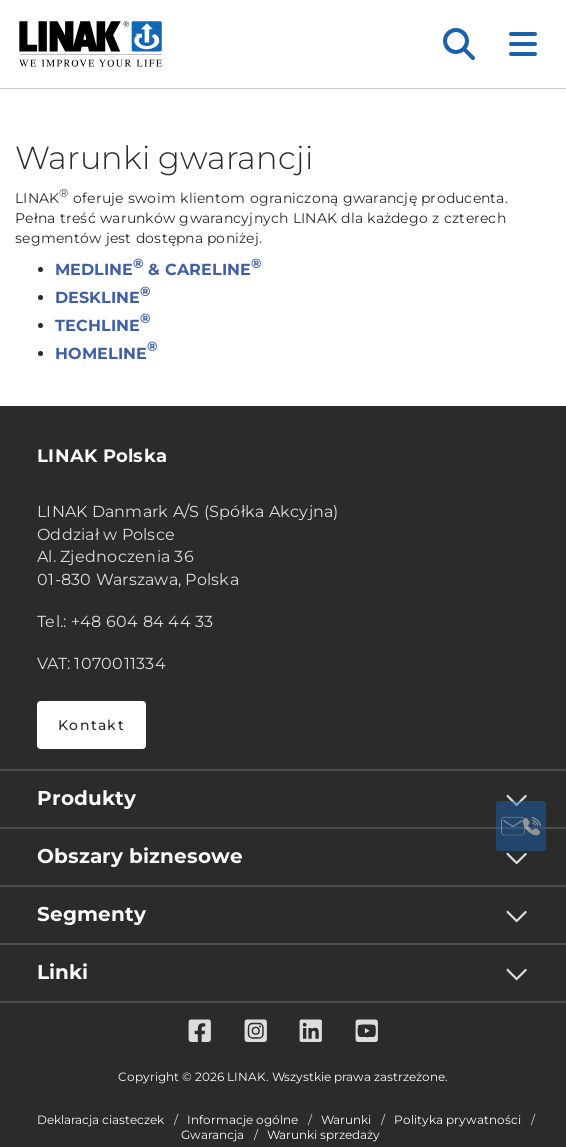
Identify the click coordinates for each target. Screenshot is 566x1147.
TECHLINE (102, 325)
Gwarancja (212, 1135)
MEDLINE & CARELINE (158, 269)
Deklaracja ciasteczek (100, 1120)
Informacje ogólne (242, 1120)
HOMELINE (106, 353)
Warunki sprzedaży (323, 1135)
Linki (62, 972)
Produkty (86, 798)
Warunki (346, 1120)
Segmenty (91, 914)
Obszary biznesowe (140, 856)
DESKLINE (102, 297)
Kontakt (91, 725)
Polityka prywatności (457, 1120)
